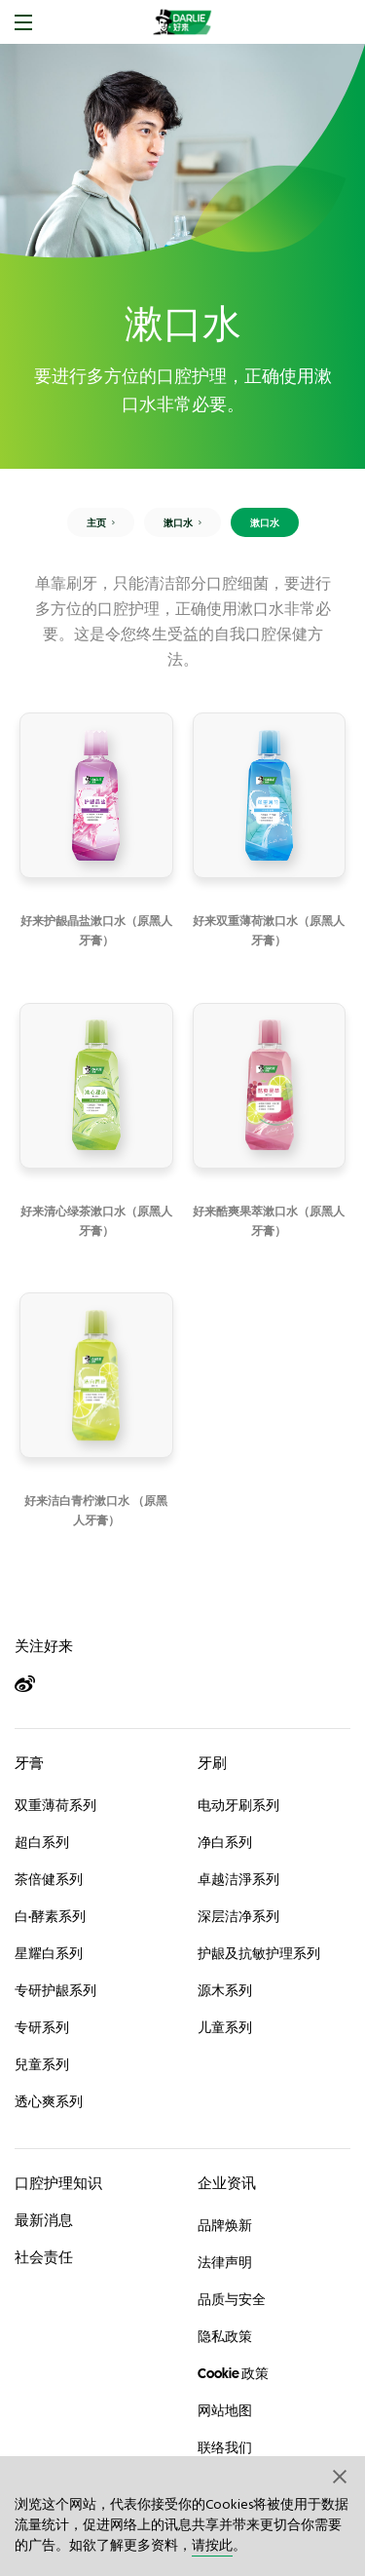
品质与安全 (232, 2299)
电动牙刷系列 (238, 1805)
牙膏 (29, 1762)
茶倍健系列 (49, 1879)
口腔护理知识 (58, 2182)
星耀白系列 (49, 1953)
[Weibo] (34, 1684)
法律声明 (225, 2262)
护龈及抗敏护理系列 (259, 1953)
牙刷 (212, 1762)
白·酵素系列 (50, 1916)
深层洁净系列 (238, 1916)
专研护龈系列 (55, 1990)
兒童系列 (42, 2064)
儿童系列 (225, 2027)
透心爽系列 (49, 2101)
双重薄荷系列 (55, 1805)
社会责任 (44, 2257)
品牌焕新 (225, 2225)
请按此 (212, 2546)
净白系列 (225, 1842)
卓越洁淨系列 (238, 1879)
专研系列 (42, 2027)
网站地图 (225, 2410)
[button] (340, 2475)
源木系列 (225, 1990)
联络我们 (225, 2447)
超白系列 (42, 1842)
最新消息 (44, 2219)
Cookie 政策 (233, 2373)
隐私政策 (225, 2336)
